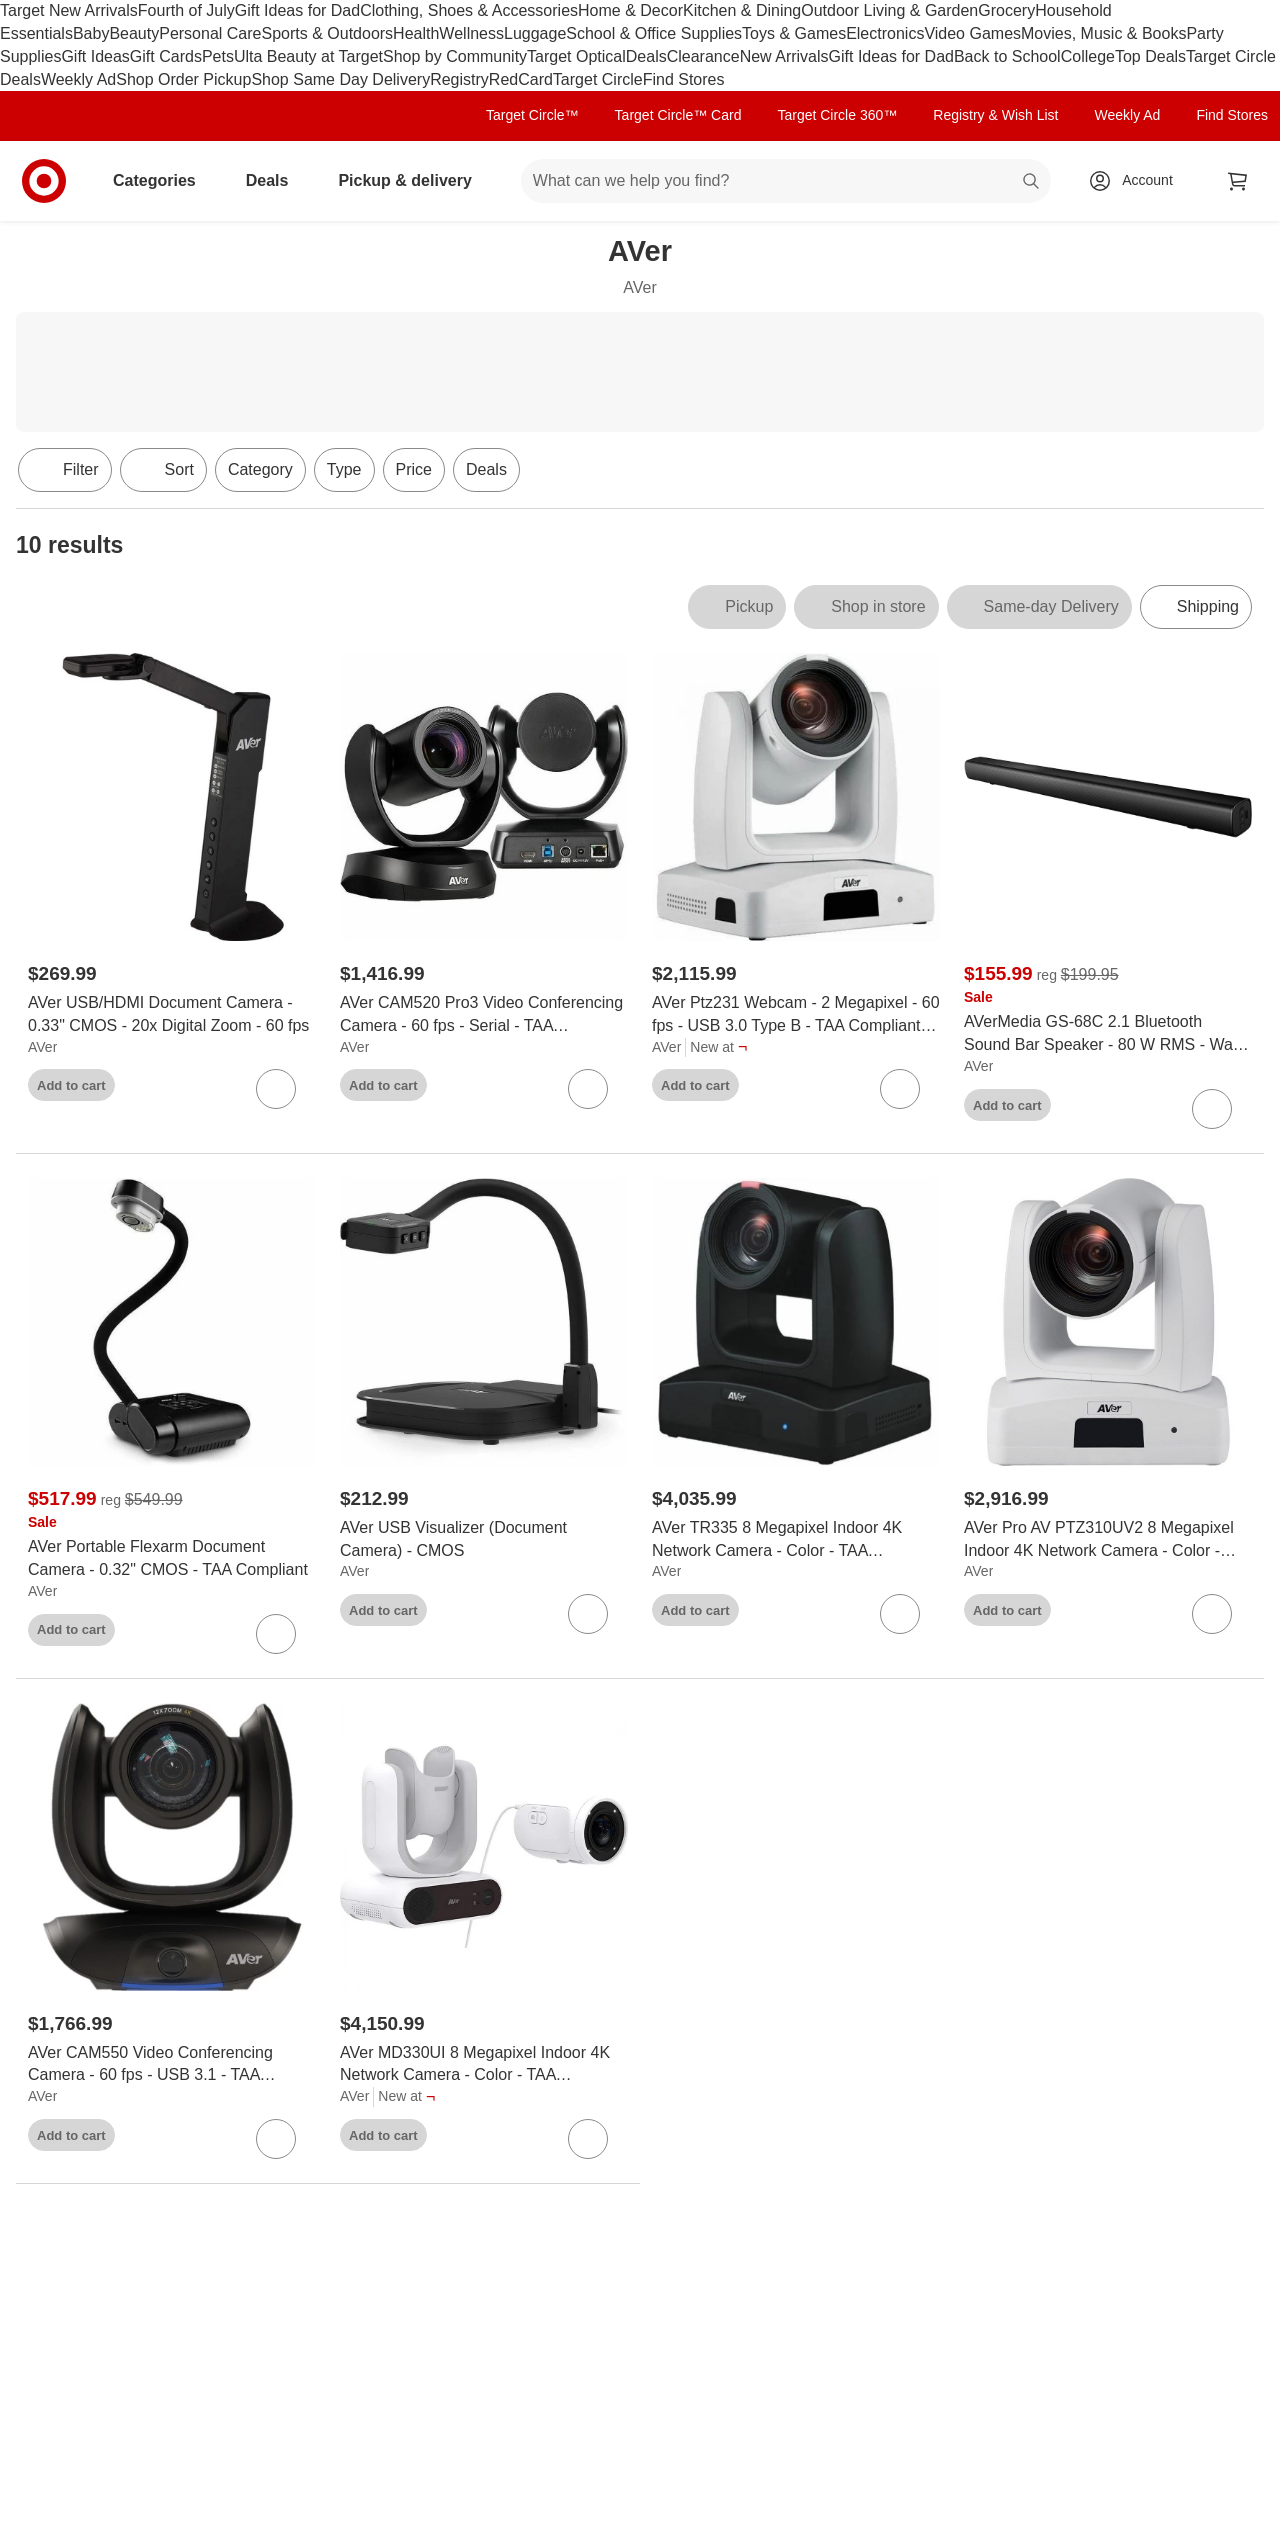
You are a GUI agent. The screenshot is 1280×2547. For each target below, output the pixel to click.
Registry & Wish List (995, 115)
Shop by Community (455, 56)
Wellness (471, 33)
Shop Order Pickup (183, 79)
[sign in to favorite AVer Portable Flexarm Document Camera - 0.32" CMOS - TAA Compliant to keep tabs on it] (276, 1634)
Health (416, 33)
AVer (42, 1047)
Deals (646, 56)
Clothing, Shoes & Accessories (469, 10)
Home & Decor (630, 10)
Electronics (885, 33)
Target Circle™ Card (678, 115)
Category (260, 469)
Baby (91, 33)
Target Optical (576, 56)
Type (344, 469)
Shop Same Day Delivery (340, 79)
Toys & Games (794, 33)
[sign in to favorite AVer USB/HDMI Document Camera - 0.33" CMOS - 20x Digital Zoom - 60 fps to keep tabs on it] (276, 1089)
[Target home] (44, 181)
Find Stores (684, 79)
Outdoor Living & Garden (889, 10)
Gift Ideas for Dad (297, 10)
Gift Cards (166, 56)
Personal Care (210, 33)
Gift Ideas (95, 56)
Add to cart (71, 1085)
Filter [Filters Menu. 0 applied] (65, 470)
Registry (459, 79)
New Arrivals (784, 56)
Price (414, 469)
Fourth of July (186, 10)
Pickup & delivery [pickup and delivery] (412, 180)
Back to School (1007, 56)
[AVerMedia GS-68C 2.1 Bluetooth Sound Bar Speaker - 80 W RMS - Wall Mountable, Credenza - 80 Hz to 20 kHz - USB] (1108, 1034)
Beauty (134, 33)
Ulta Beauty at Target (308, 56)
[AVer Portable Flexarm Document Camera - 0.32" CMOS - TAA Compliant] (172, 1559)
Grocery (1006, 10)
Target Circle (598, 79)
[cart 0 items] (1238, 181)
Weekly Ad (78, 79)
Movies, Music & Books (1103, 33)
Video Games (972, 33)
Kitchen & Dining (742, 10)
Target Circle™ (532, 115)
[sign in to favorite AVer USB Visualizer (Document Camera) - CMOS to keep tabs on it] (588, 1614)
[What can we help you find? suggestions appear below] (786, 181)
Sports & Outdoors (327, 33)
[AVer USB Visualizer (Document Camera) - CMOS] (484, 1540)
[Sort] (163, 470)
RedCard (521, 79)
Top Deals (1150, 56)
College (1088, 56)
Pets (218, 56)
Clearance (703, 56)
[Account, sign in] (1137, 181)
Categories (162, 180)
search (1032, 182)
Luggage (535, 33)
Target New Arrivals (69, 10)
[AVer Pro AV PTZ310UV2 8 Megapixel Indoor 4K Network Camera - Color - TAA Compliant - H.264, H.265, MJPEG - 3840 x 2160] (1108, 1540)
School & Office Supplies (654, 33)
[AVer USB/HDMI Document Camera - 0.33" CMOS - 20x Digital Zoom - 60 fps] (172, 1015)
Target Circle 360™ (837, 115)
